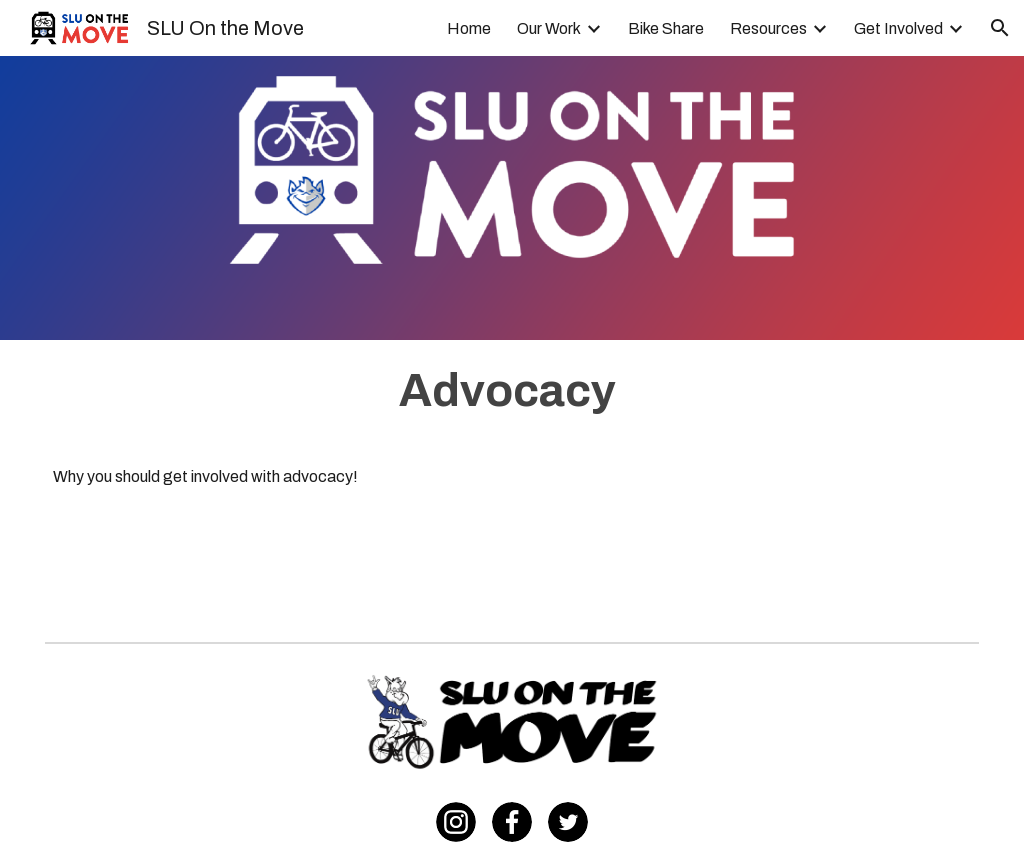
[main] (512, 391)
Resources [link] (768, 28)
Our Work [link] (549, 28)
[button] (1000, 28)
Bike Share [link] (666, 28)
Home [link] (469, 28)
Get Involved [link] (898, 28)
